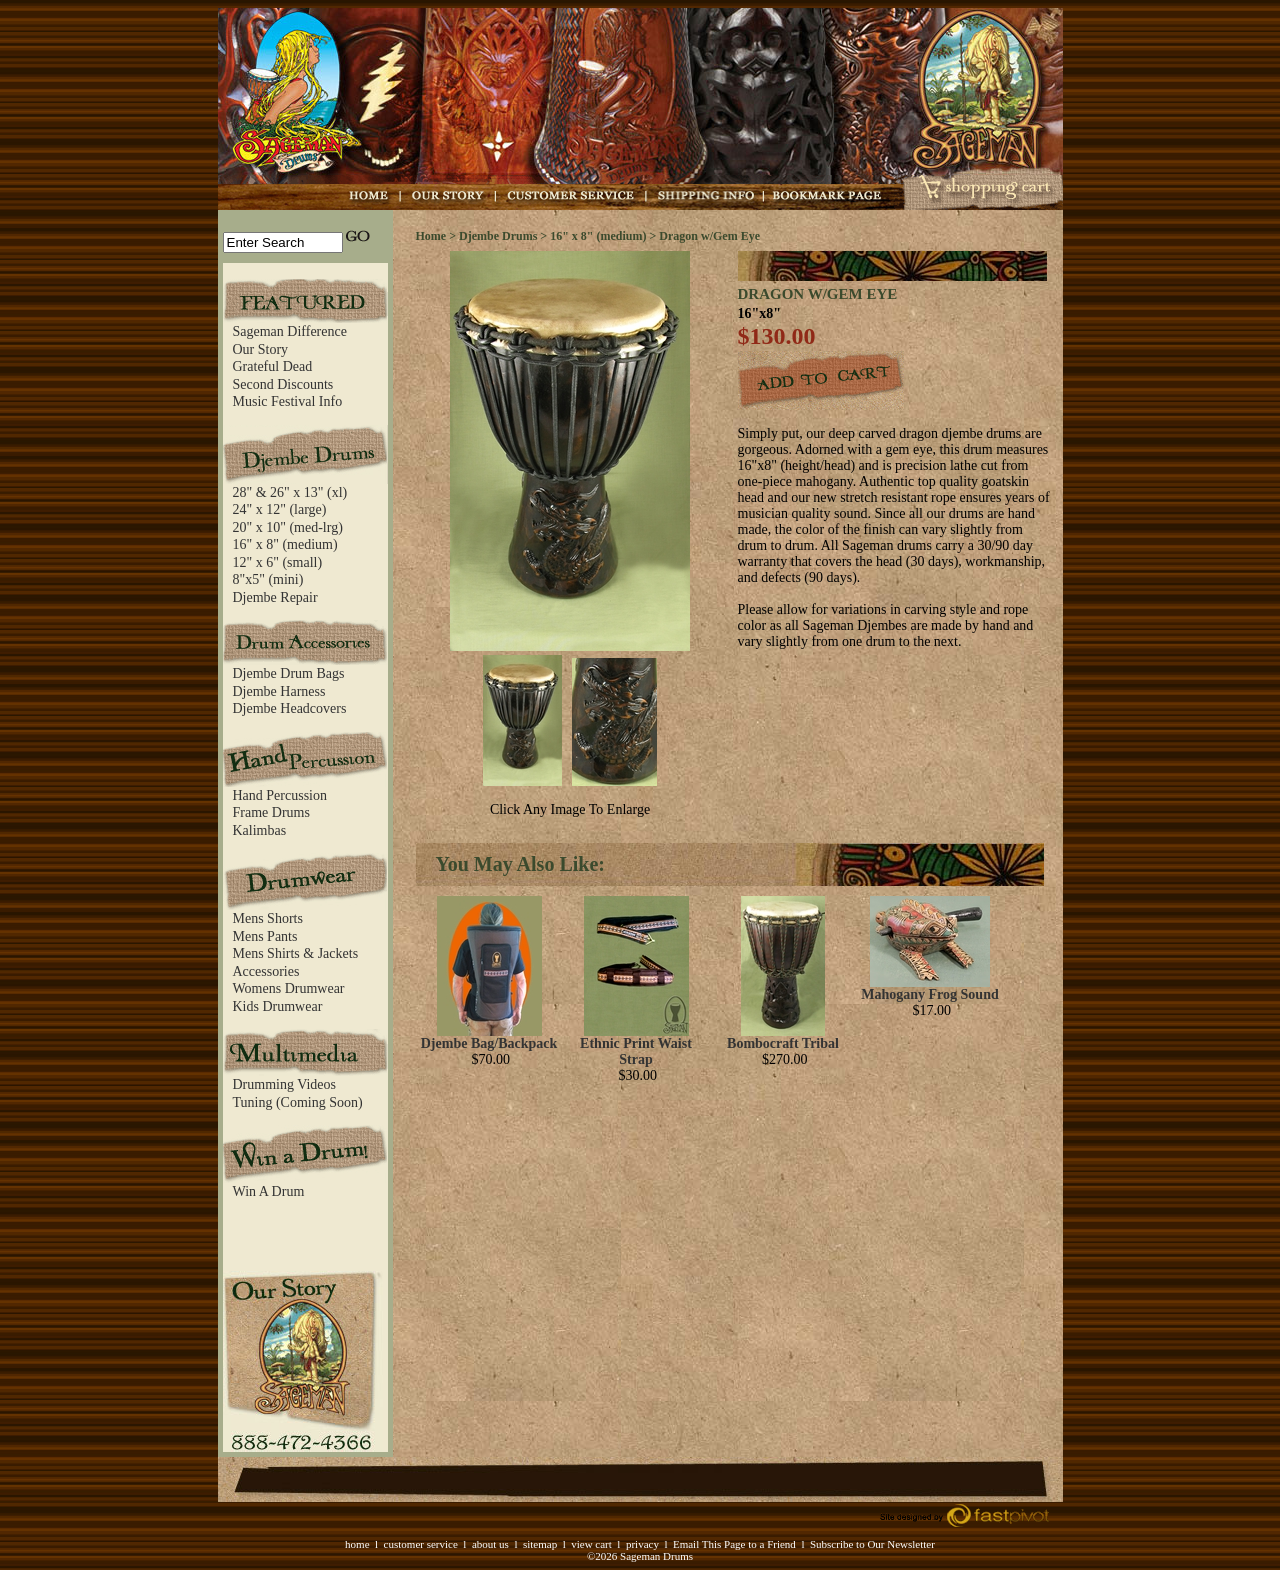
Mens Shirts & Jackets (296, 953)
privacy (642, 1544)
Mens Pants (265, 936)
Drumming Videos (285, 1084)
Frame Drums (271, 812)
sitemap (540, 1544)
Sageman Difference (290, 331)
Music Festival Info (288, 401)
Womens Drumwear (289, 988)
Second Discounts (283, 384)
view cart (591, 1544)
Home (431, 236)
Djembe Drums (498, 236)
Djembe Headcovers (290, 708)
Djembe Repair (275, 597)
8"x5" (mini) (268, 579)
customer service (421, 1544)
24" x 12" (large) (280, 509)
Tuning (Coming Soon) (298, 1102)
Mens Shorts (268, 918)
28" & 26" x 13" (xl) (290, 492)
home (357, 1544)
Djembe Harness (279, 691)
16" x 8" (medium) (285, 544)
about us (490, 1544)
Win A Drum (269, 1191)
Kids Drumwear (278, 1006)
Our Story (261, 349)
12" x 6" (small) (278, 562)
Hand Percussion (280, 795)
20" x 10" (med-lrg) (288, 527)
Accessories (266, 971)
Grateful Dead (273, 366)
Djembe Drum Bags (289, 673)
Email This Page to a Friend (734, 1544)
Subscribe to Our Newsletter (872, 1544)
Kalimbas (260, 830)
